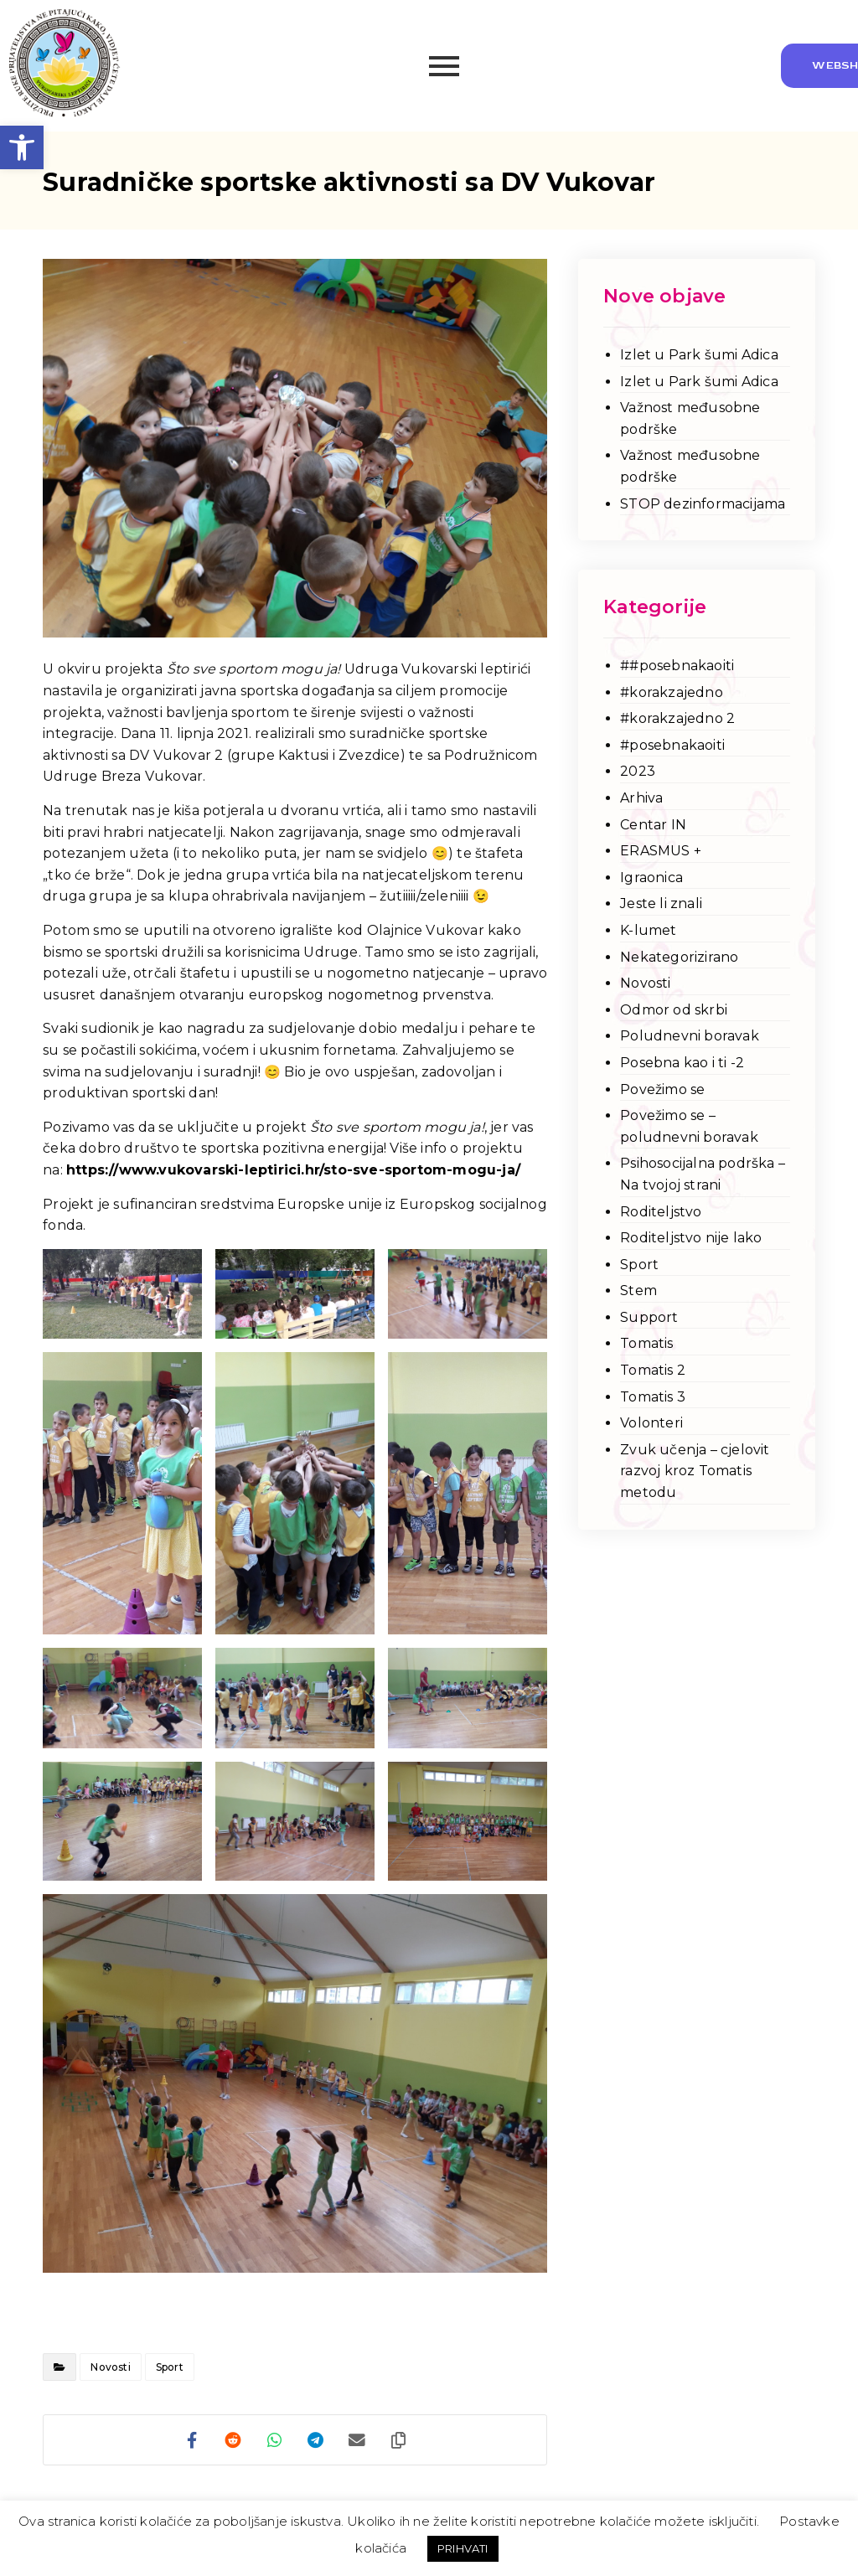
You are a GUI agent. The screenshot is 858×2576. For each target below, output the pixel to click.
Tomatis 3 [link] (652, 1397)
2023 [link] (637, 771)
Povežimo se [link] (662, 1089)
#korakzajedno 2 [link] (677, 718)
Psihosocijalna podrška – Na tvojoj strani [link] (702, 1174)
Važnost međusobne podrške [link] (690, 418)
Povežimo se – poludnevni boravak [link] (689, 1126)
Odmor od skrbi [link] (673, 1010)
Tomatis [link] (646, 1343)
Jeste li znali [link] (661, 903)
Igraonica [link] (651, 877)
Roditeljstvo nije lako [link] (691, 1238)
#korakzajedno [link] (671, 692)
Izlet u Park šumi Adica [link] (699, 355)
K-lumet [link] (648, 930)
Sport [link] (169, 2367)
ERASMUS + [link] (660, 851)
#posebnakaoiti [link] (672, 745)
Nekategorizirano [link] (679, 957)
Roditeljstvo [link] (660, 1212)
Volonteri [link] (651, 1423)
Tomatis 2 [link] (652, 1370)
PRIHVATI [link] (462, 2548)
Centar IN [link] (653, 825)
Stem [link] (638, 1290)
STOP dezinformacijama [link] (702, 504)
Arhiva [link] (641, 798)
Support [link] (649, 1317)
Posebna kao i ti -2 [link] (682, 1063)
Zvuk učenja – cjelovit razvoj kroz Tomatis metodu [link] (694, 1471)
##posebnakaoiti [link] (677, 666)
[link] (22, 147)
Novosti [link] (110, 2367)
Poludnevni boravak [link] (689, 1036)
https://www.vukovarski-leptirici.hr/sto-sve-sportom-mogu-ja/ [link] (293, 1170)
